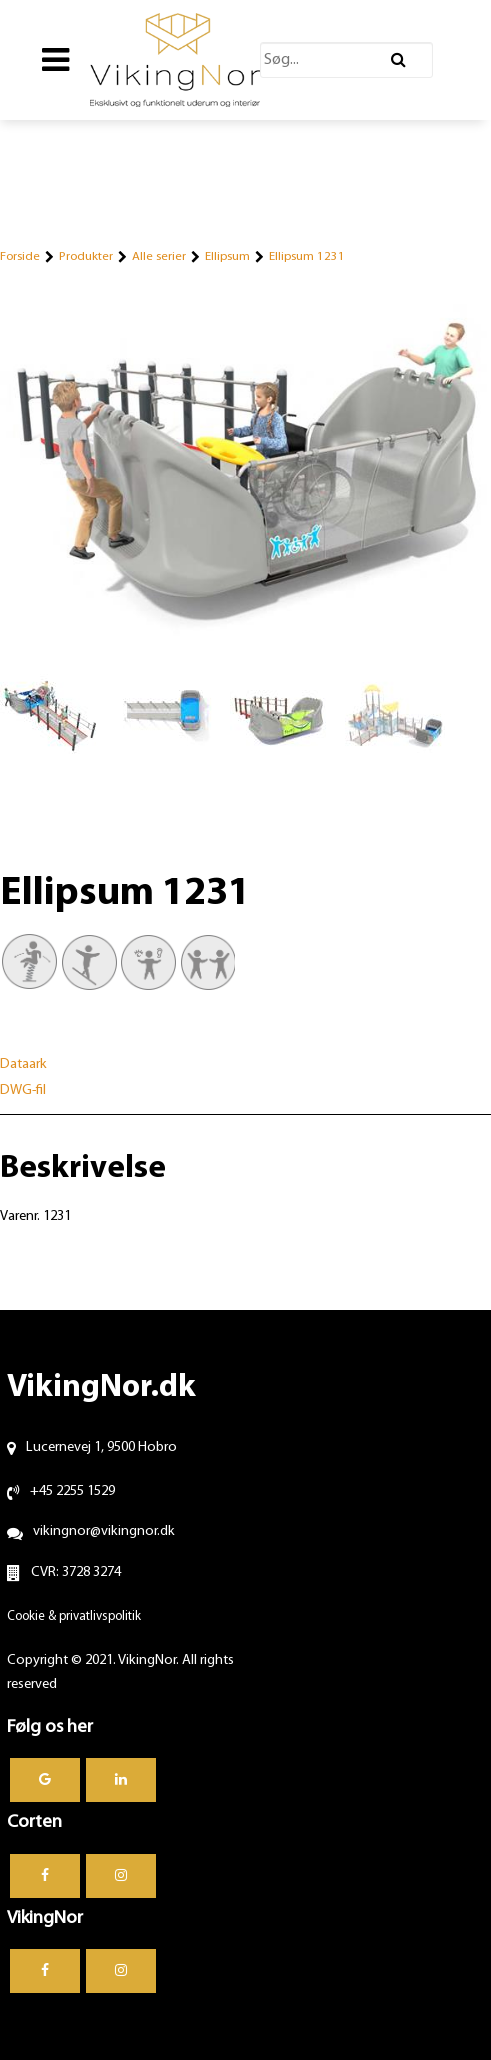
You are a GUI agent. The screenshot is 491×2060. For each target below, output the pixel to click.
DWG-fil (23, 1090)
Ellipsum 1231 (307, 256)
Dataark (23, 1064)
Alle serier (159, 256)
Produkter (86, 256)
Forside (20, 256)
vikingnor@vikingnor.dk (104, 1531)
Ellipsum (227, 256)
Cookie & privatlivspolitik (74, 1616)
